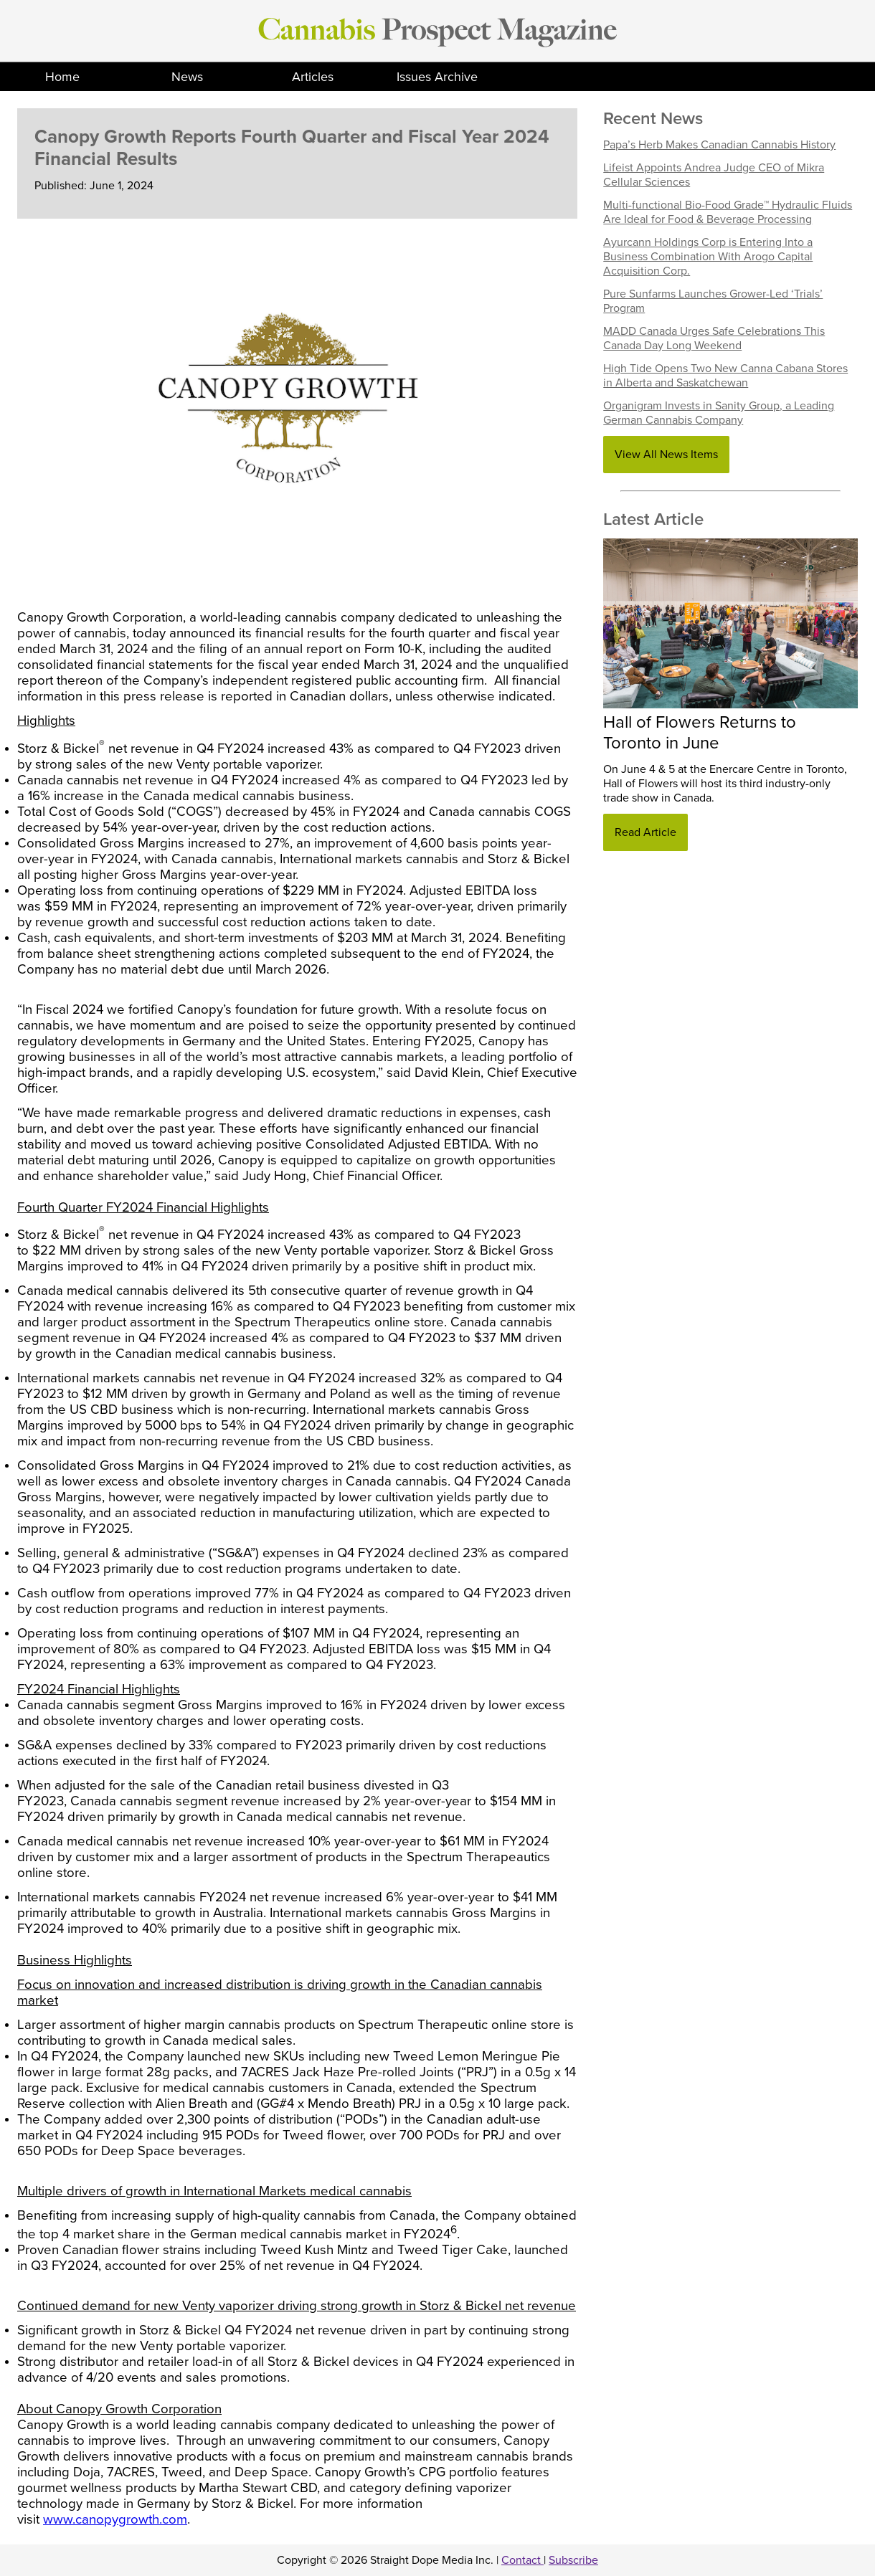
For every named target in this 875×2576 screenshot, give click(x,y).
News (187, 77)
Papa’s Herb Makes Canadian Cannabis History (719, 145)
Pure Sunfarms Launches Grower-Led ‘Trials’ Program (713, 301)
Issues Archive (437, 77)
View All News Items (666, 454)
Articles (313, 77)
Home (62, 77)
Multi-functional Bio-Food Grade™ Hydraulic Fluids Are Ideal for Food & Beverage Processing (727, 212)
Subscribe (573, 2560)
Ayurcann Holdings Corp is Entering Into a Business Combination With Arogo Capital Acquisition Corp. (708, 256)
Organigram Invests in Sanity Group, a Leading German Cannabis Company (718, 413)
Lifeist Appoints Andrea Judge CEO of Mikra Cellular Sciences (713, 175)
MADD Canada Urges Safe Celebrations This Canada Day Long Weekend (714, 338)
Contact (522, 2560)
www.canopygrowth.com (115, 2519)
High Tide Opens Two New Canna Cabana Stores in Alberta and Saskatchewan (725, 375)
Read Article (645, 832)
